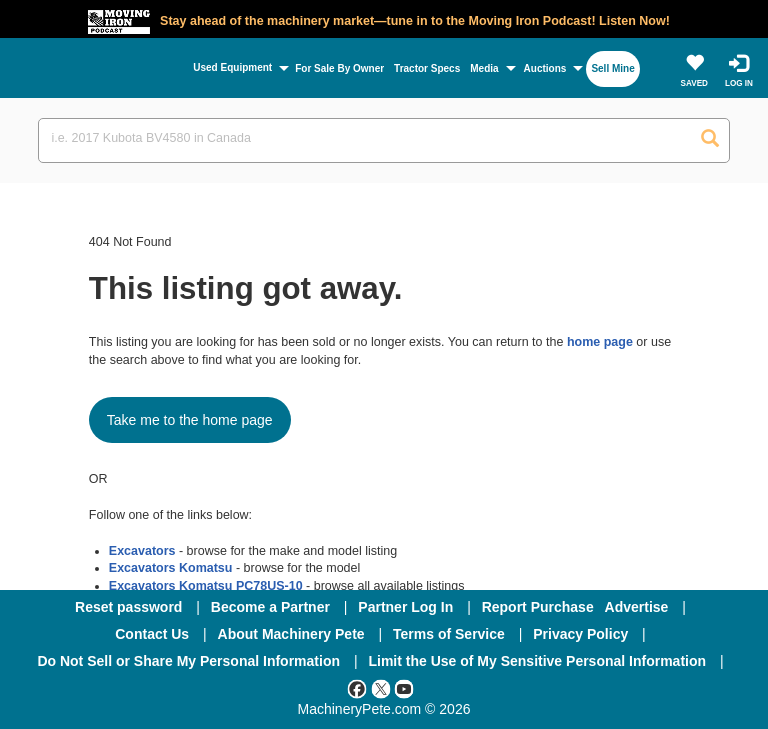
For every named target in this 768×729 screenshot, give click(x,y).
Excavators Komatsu (171, 568)
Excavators (142, 551)
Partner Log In (405, 607)
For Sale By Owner (339, 68)
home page (600, 342)
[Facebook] (357, 688)
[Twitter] (381, 688)
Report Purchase (538, 607)
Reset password (128, 607)
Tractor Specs (427, 68)
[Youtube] (404, 688)
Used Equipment (232, 67)
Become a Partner (270, 607)
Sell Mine (612, 68)
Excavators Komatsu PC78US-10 (206, 586)
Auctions (545, 68)
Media (484, 68)
